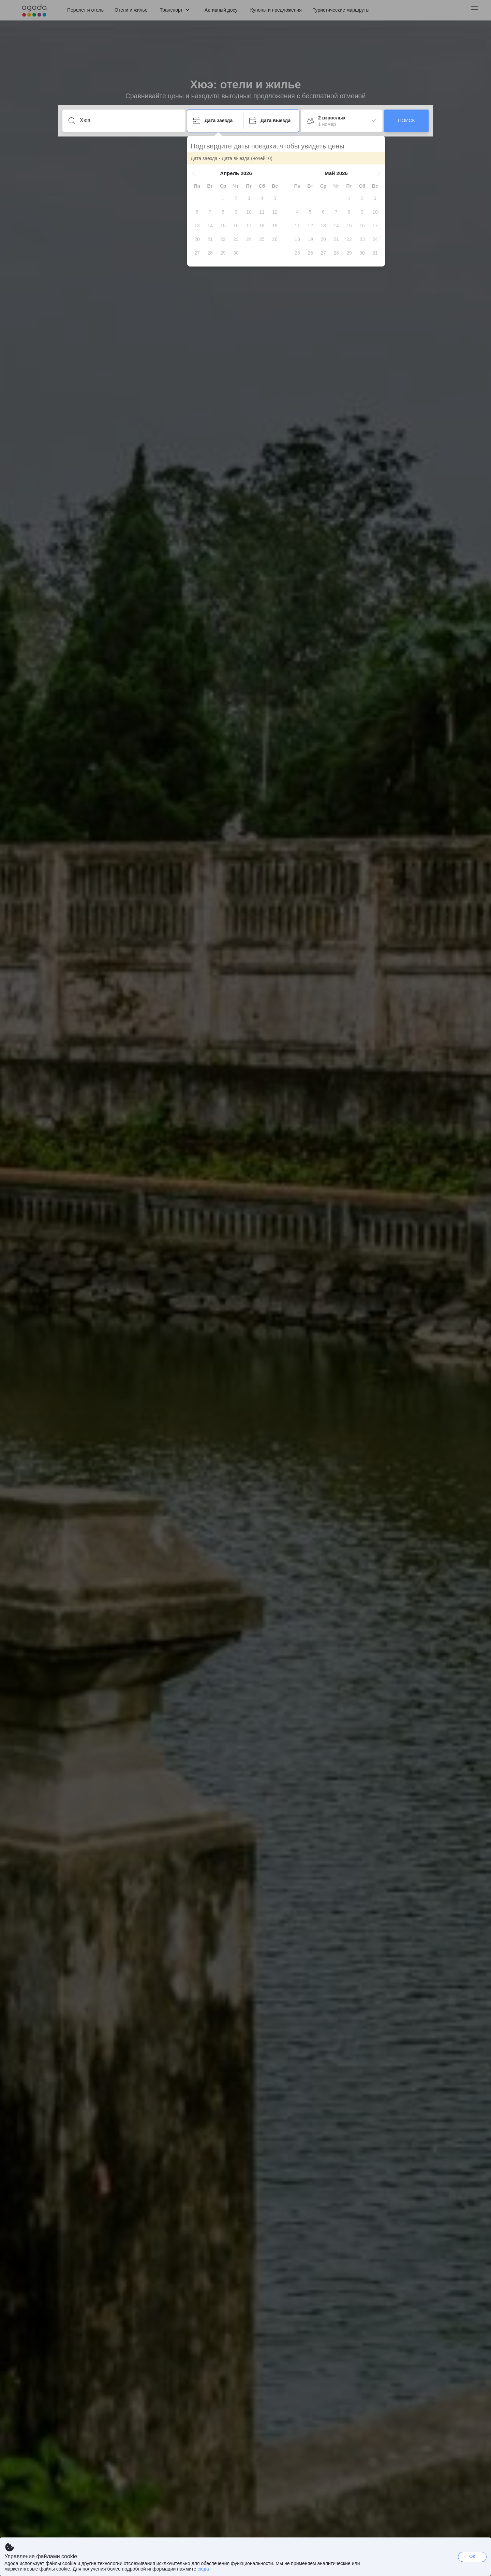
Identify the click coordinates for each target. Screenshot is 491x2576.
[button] (194, 173)
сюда (203, 2569)
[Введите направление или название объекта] (129, 120)
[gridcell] (223, 198)
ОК (472, 2556)
